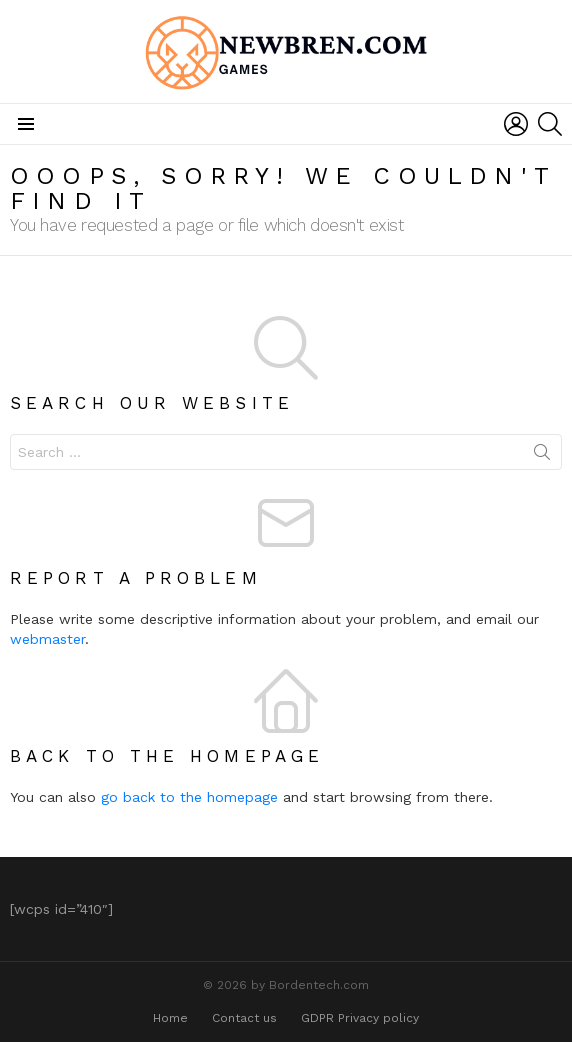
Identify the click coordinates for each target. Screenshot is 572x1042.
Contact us (244, 1018)
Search (542, 456)
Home (170, 1018)
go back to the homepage (189, 797)
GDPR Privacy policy (360, 1018)
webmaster (47, 639)
